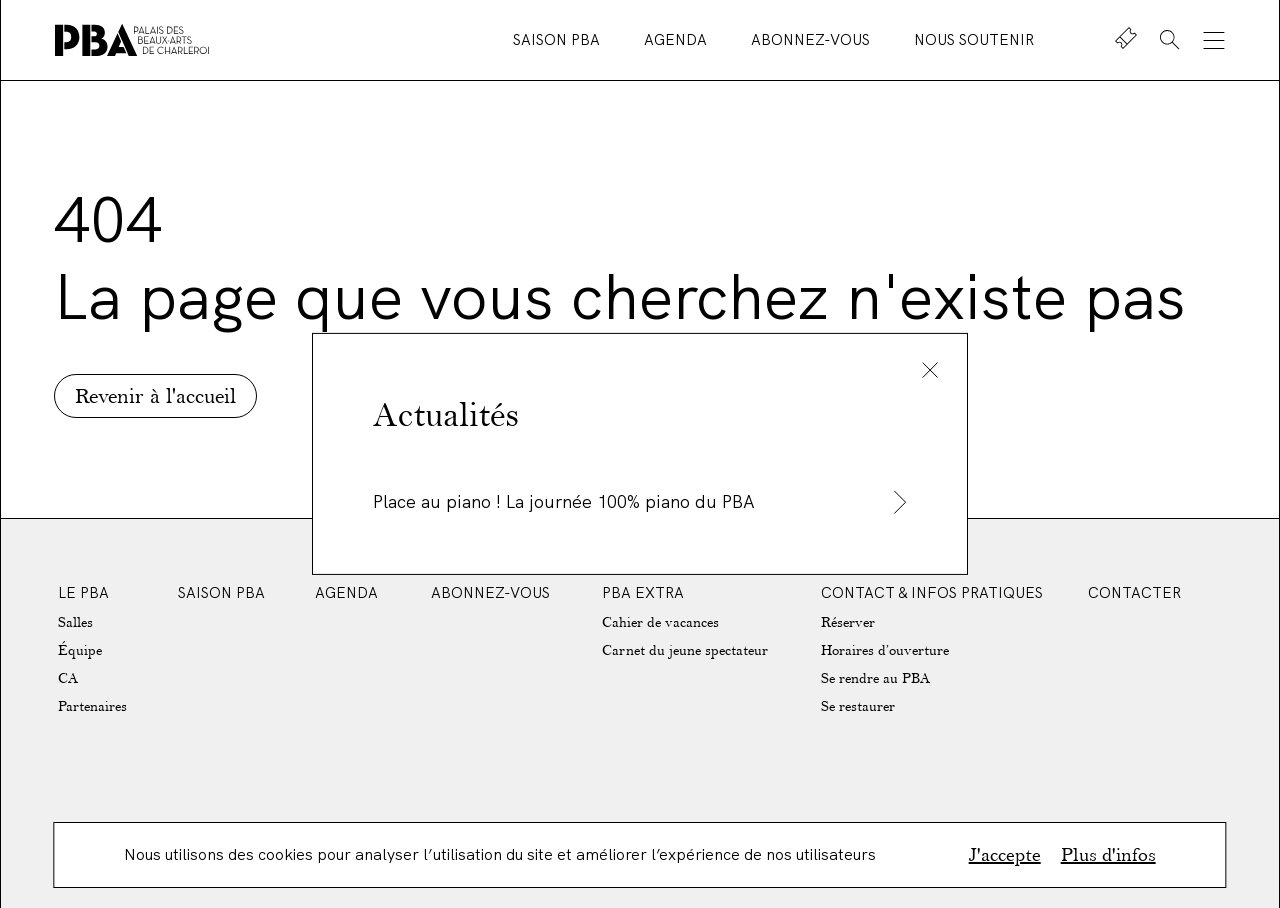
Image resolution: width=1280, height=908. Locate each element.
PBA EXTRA (643, 592)
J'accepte (1005, 855)
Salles (75, 622)
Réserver (848, 622)
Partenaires (92, 706)
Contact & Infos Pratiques (932, 592)
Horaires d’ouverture (885, 650)
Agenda (677, 39)
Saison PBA (558, 39)
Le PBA (83, 592)
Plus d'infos (1108, 855)
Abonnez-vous (812, 39)
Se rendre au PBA (875, 678)
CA (68, 678)
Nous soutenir (974, 39)
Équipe (80, 650)
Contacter (1134, 592)
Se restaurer (858, 706)
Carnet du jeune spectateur (685, 650)
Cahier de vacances (660, 622)
